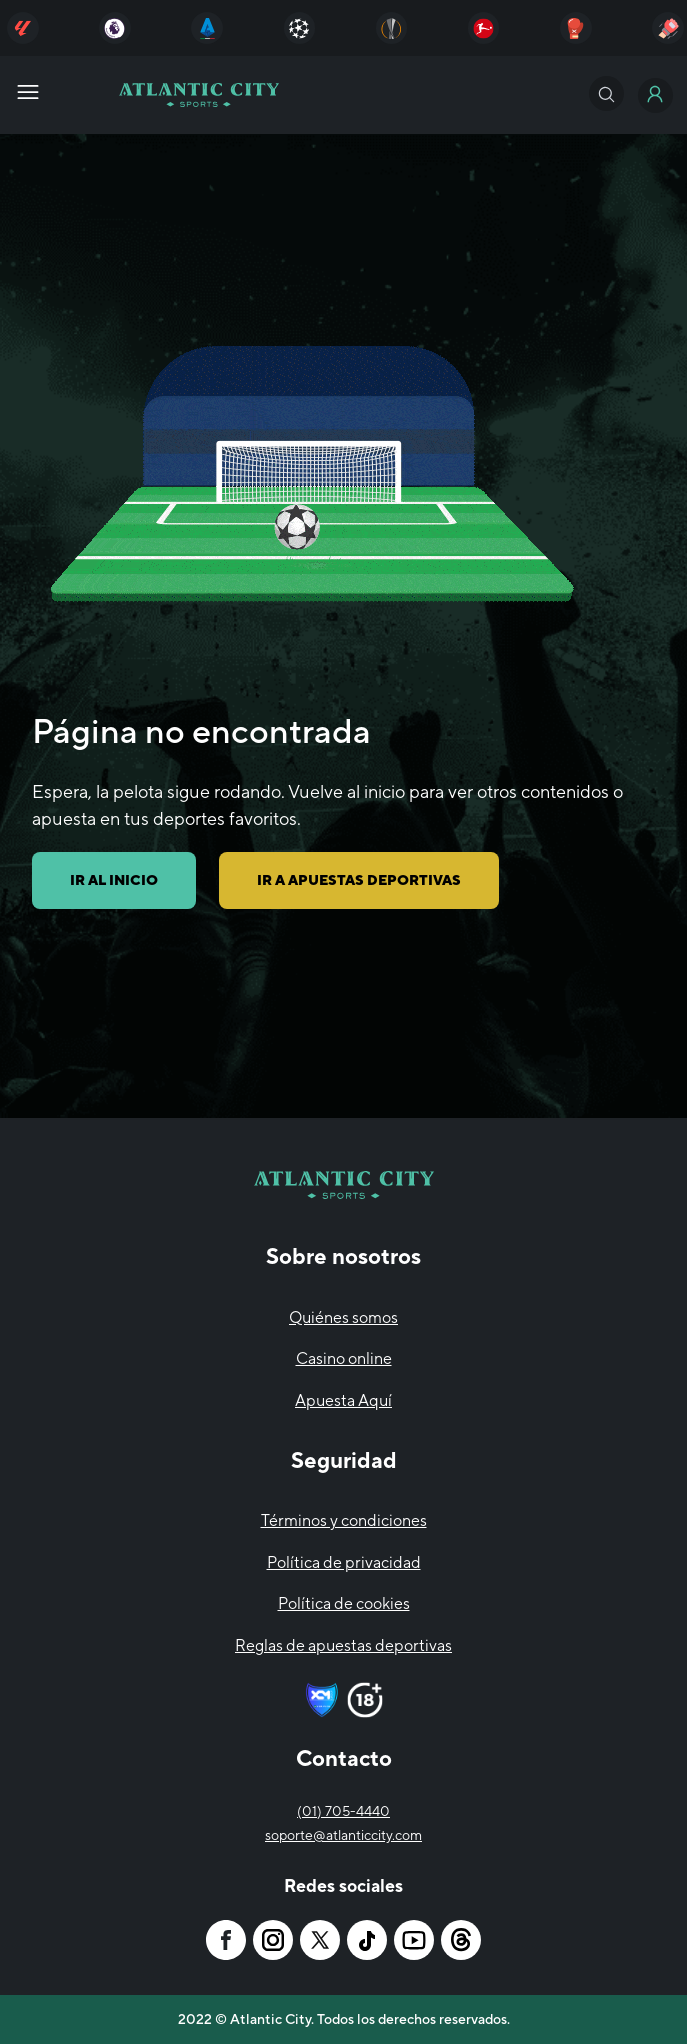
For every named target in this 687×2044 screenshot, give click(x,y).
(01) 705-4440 (343, 1811)
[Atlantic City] (23, 28)
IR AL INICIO (114, 880)
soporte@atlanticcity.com (343, 1835)
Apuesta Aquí (343, 1400)
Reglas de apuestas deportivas (343, 1645)
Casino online (344, 1358)
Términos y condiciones (344, 1520)
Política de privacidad (344, 1562)
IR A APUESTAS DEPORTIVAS (359, 880)
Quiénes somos (343, 1317)
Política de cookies (344, 1603)
